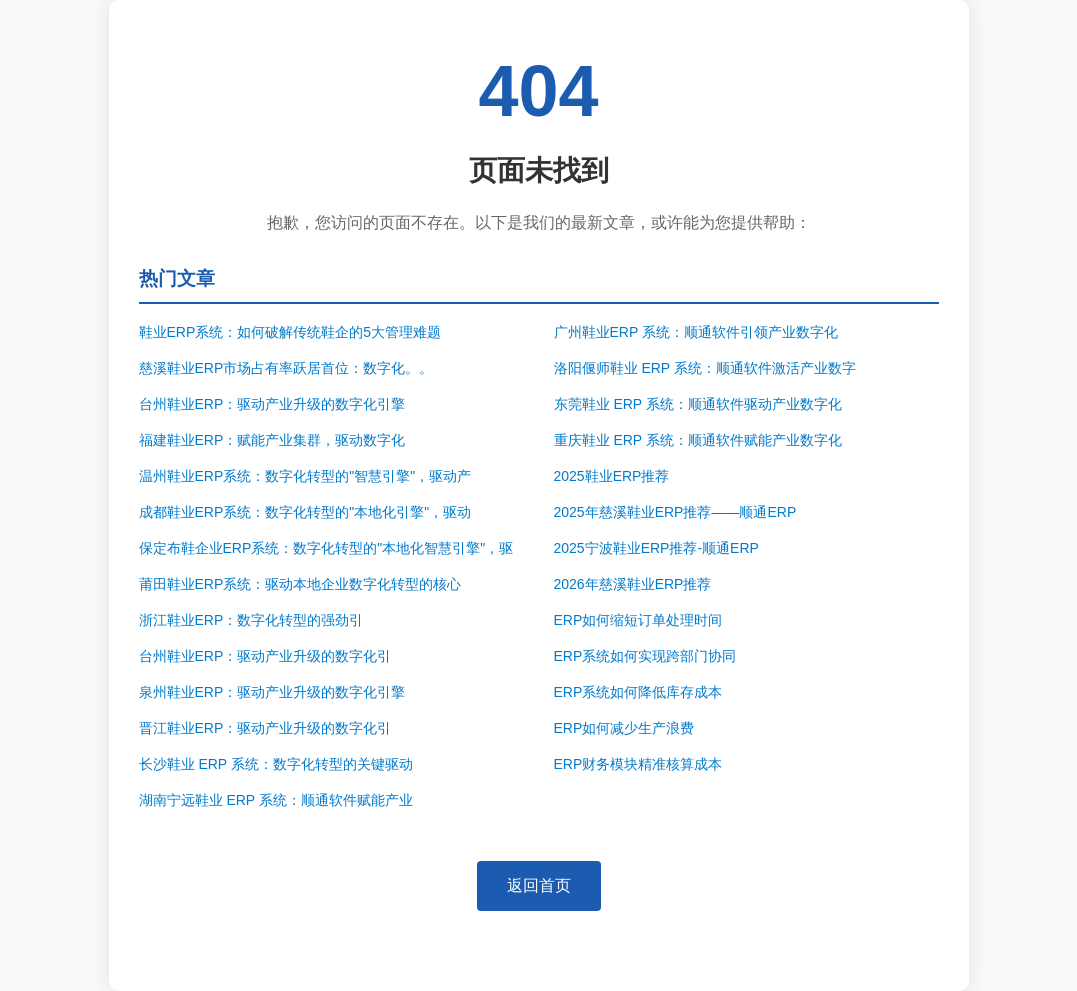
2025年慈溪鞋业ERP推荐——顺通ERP (675, 512)
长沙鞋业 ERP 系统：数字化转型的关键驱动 (276, 764)
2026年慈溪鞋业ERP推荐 (633, 584)
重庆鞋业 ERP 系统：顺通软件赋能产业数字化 (698, 440)
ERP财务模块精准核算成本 (638, 764)
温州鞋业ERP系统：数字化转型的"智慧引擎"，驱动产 (305, 476)
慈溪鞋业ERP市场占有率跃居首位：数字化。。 (286, 368)
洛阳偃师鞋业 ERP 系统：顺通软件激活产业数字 (705, 368)
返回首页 (539, 885)
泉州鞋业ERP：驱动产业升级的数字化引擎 (272, 692)
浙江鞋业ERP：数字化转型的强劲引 (251, 620)
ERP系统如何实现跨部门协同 (645, 656)
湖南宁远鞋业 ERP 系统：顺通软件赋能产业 (276, 800)
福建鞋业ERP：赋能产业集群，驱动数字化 (272, 440)
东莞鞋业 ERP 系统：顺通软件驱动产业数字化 (698, 404)
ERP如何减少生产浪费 (624, 728)
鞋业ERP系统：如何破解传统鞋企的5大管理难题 (290, 332)
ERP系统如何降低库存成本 (638, 692)
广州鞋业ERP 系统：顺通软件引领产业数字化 (696, 332)
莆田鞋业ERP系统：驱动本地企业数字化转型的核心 (300, 584)
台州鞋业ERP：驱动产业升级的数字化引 (265, 656)
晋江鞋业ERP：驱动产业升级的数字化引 (265, 728)
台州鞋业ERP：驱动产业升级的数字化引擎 (272, 404)
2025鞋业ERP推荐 (612, 476)
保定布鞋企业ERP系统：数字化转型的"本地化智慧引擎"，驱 (326, 548)
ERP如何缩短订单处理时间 (638, 620)
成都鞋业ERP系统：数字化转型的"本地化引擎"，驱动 (305, 512)
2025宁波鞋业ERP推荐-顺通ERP (656, 548)
